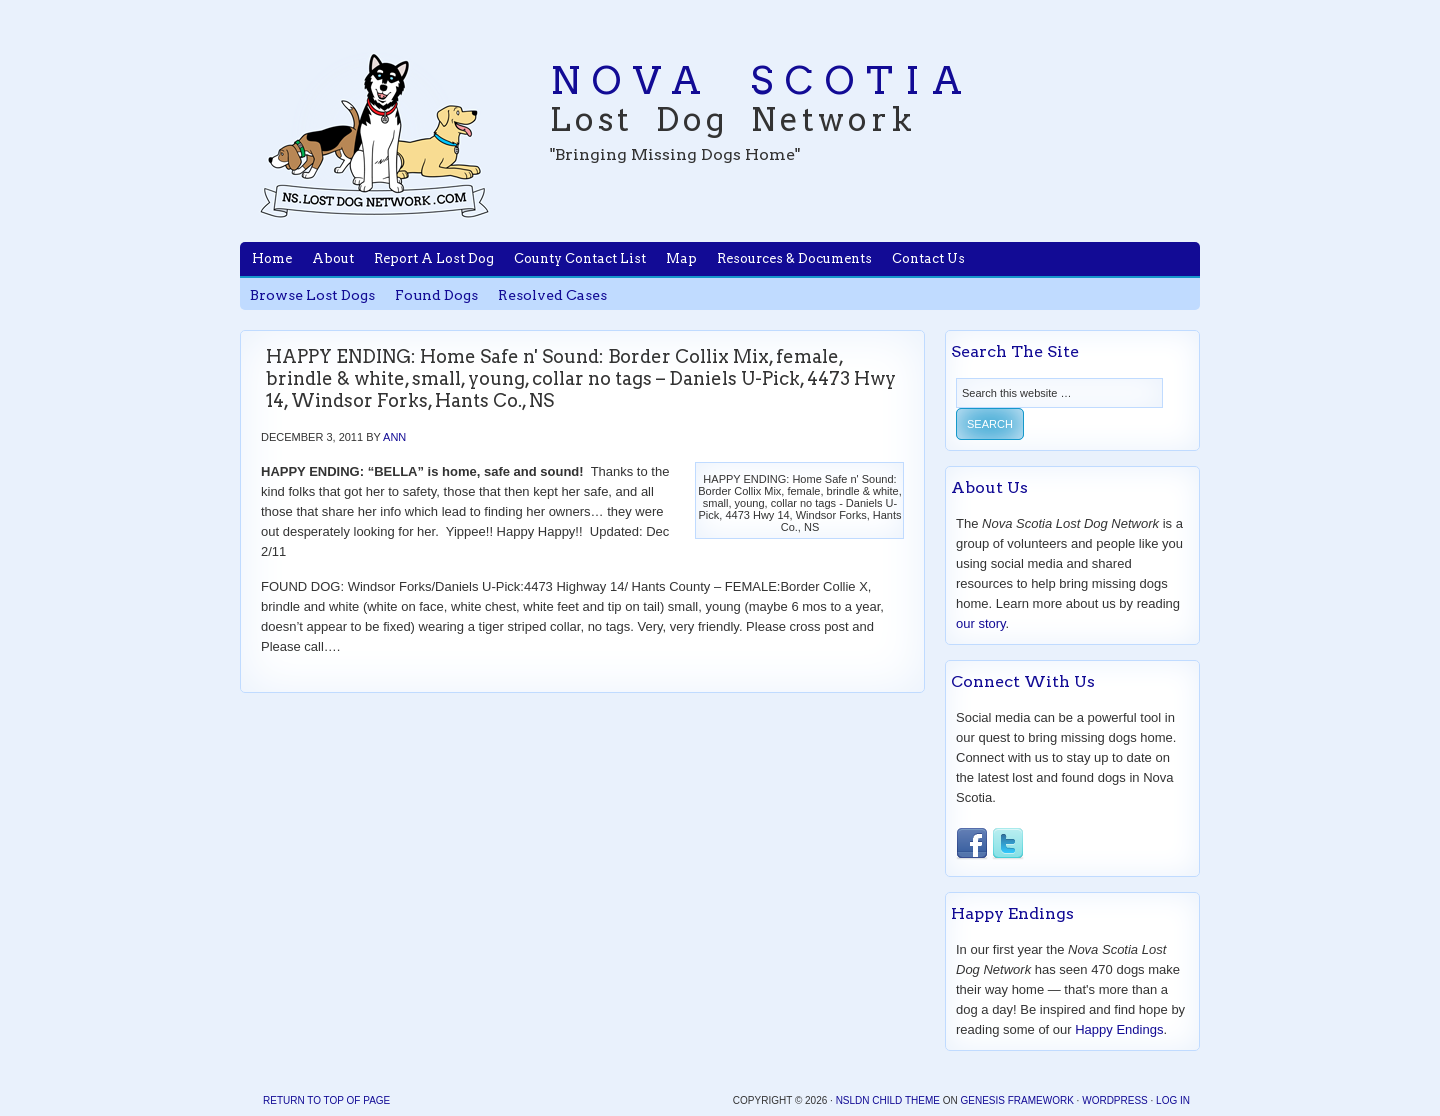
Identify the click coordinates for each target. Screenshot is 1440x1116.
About (333, 258)
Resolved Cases (552, 295)
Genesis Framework (1016, 1100)
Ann (394, 437)
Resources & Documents (794, 258)
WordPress (1115, 1100)
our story (981, 623)
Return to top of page (326, 1100)
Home (272, 258)
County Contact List (580, 258)
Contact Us (928, 258)
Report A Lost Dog (434, 258)
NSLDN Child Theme (888, 1100)
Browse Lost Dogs (312, 295)
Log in (1173, 1100)
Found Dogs (436, 295)
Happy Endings (1119, 1029)
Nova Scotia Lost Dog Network (375, 135)
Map (681, 258)
